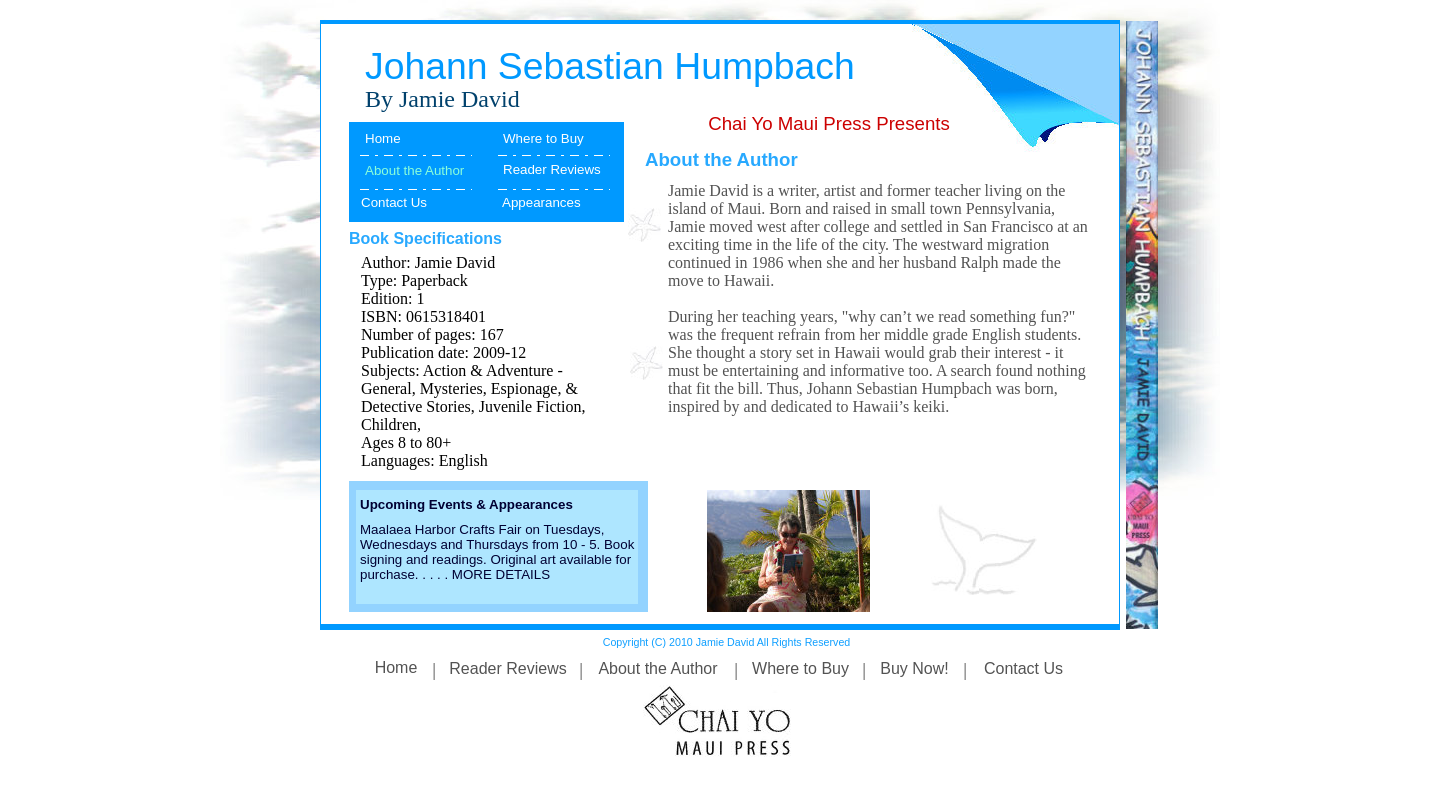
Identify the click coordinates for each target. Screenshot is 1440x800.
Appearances (541, 202)
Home (383, 138)
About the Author (657, 668)
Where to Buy (543, 138)
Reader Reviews (552, 169)
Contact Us (394, 202)
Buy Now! (914, 668)
